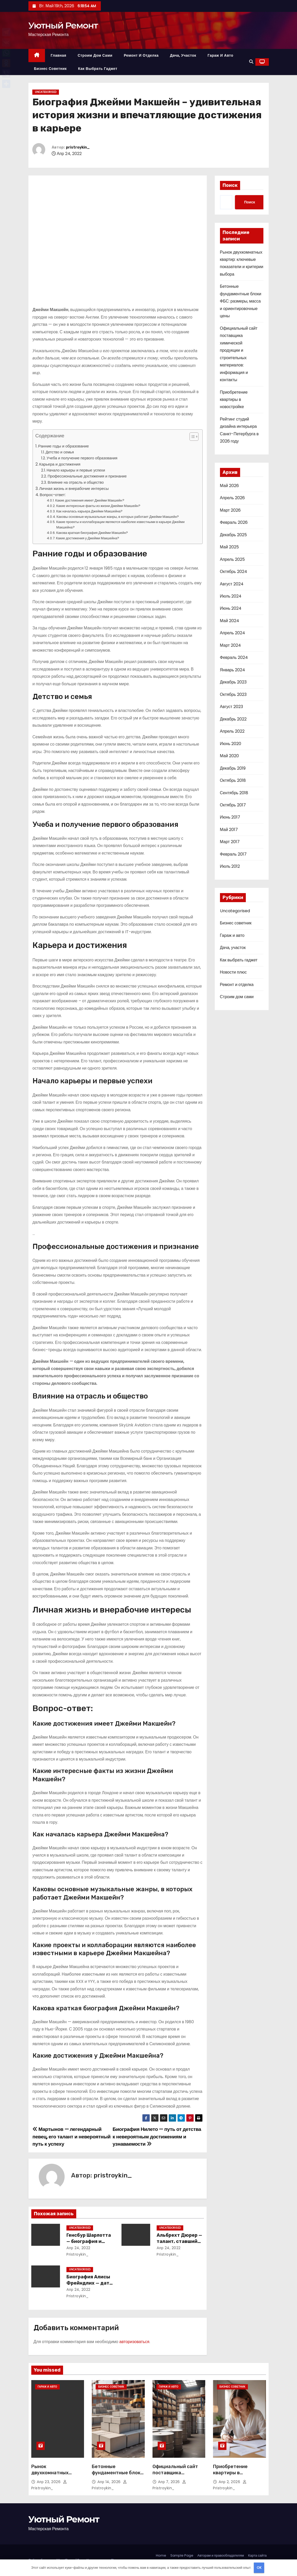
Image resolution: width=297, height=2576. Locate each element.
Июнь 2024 (231, 608)
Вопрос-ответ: (53, 494)
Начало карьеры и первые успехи (76, 470)
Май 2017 (229, 830)
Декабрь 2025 (233, 535)
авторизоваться (134, 2342)
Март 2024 (230, 645)
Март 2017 (230, 842)
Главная (58, 55)
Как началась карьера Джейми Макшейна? (89, 511)
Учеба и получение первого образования (82, 458)
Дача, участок (183, 55)
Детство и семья (59, 452)
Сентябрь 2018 (234, 793)
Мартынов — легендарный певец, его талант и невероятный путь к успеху (72, 2136)
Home (161, 2555)
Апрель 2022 (232, 731)
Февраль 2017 (233, 854)
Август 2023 (231, 707)
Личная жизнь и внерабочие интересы (74, 488)
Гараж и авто (220, 55)
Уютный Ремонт (63, 25)
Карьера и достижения (60, 464)
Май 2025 (229, 547)
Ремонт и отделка (141, 55)
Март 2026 (230, 510)
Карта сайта (257, 2555)
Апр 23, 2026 (49, 2481)
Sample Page (181, 2555)
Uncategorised (45, 92)
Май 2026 (229, 486)
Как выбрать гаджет (97, 68)
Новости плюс (233, 972)
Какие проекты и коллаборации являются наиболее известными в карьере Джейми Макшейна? (120, 524)
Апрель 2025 (232, 559)
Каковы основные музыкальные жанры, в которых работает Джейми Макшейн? (118, 516)
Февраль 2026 (234, 522)
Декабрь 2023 (233, 682)
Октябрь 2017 (233, 805)
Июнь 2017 (230, 817)
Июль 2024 (231, 596)
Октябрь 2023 (233, 694)
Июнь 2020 (230, 744)
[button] (251, 62)
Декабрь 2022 (233, 719)
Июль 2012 (230, 866)
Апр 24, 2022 (78, 2247)
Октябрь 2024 (233, 572)
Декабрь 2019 (233, 768)
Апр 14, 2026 (109, 2481)
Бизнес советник (50, 68)
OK (259, 2567)
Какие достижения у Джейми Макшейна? (87, 538)
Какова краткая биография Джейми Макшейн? (92, 532)
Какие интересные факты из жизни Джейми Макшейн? (98, 505)
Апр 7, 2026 (169, 2481)
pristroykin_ (78, 147)
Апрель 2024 (232, 633)
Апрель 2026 (232, 498)
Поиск (230, 185)
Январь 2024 (232, 670)
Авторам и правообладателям (220, 2555)
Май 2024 (229, 621)
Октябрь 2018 (233, 780)
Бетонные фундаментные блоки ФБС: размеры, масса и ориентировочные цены (240, 301)
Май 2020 (229, 756)
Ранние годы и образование (63, 446)
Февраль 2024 (234, 657)
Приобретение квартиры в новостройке (234, 399)
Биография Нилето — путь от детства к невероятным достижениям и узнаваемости (157, 2136)
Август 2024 (231, 584)
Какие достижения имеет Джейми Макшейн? (89, 500)
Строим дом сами (95, 55)
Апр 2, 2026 (230, 2481)
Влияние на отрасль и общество (76, 482)
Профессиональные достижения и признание (87, 476)
